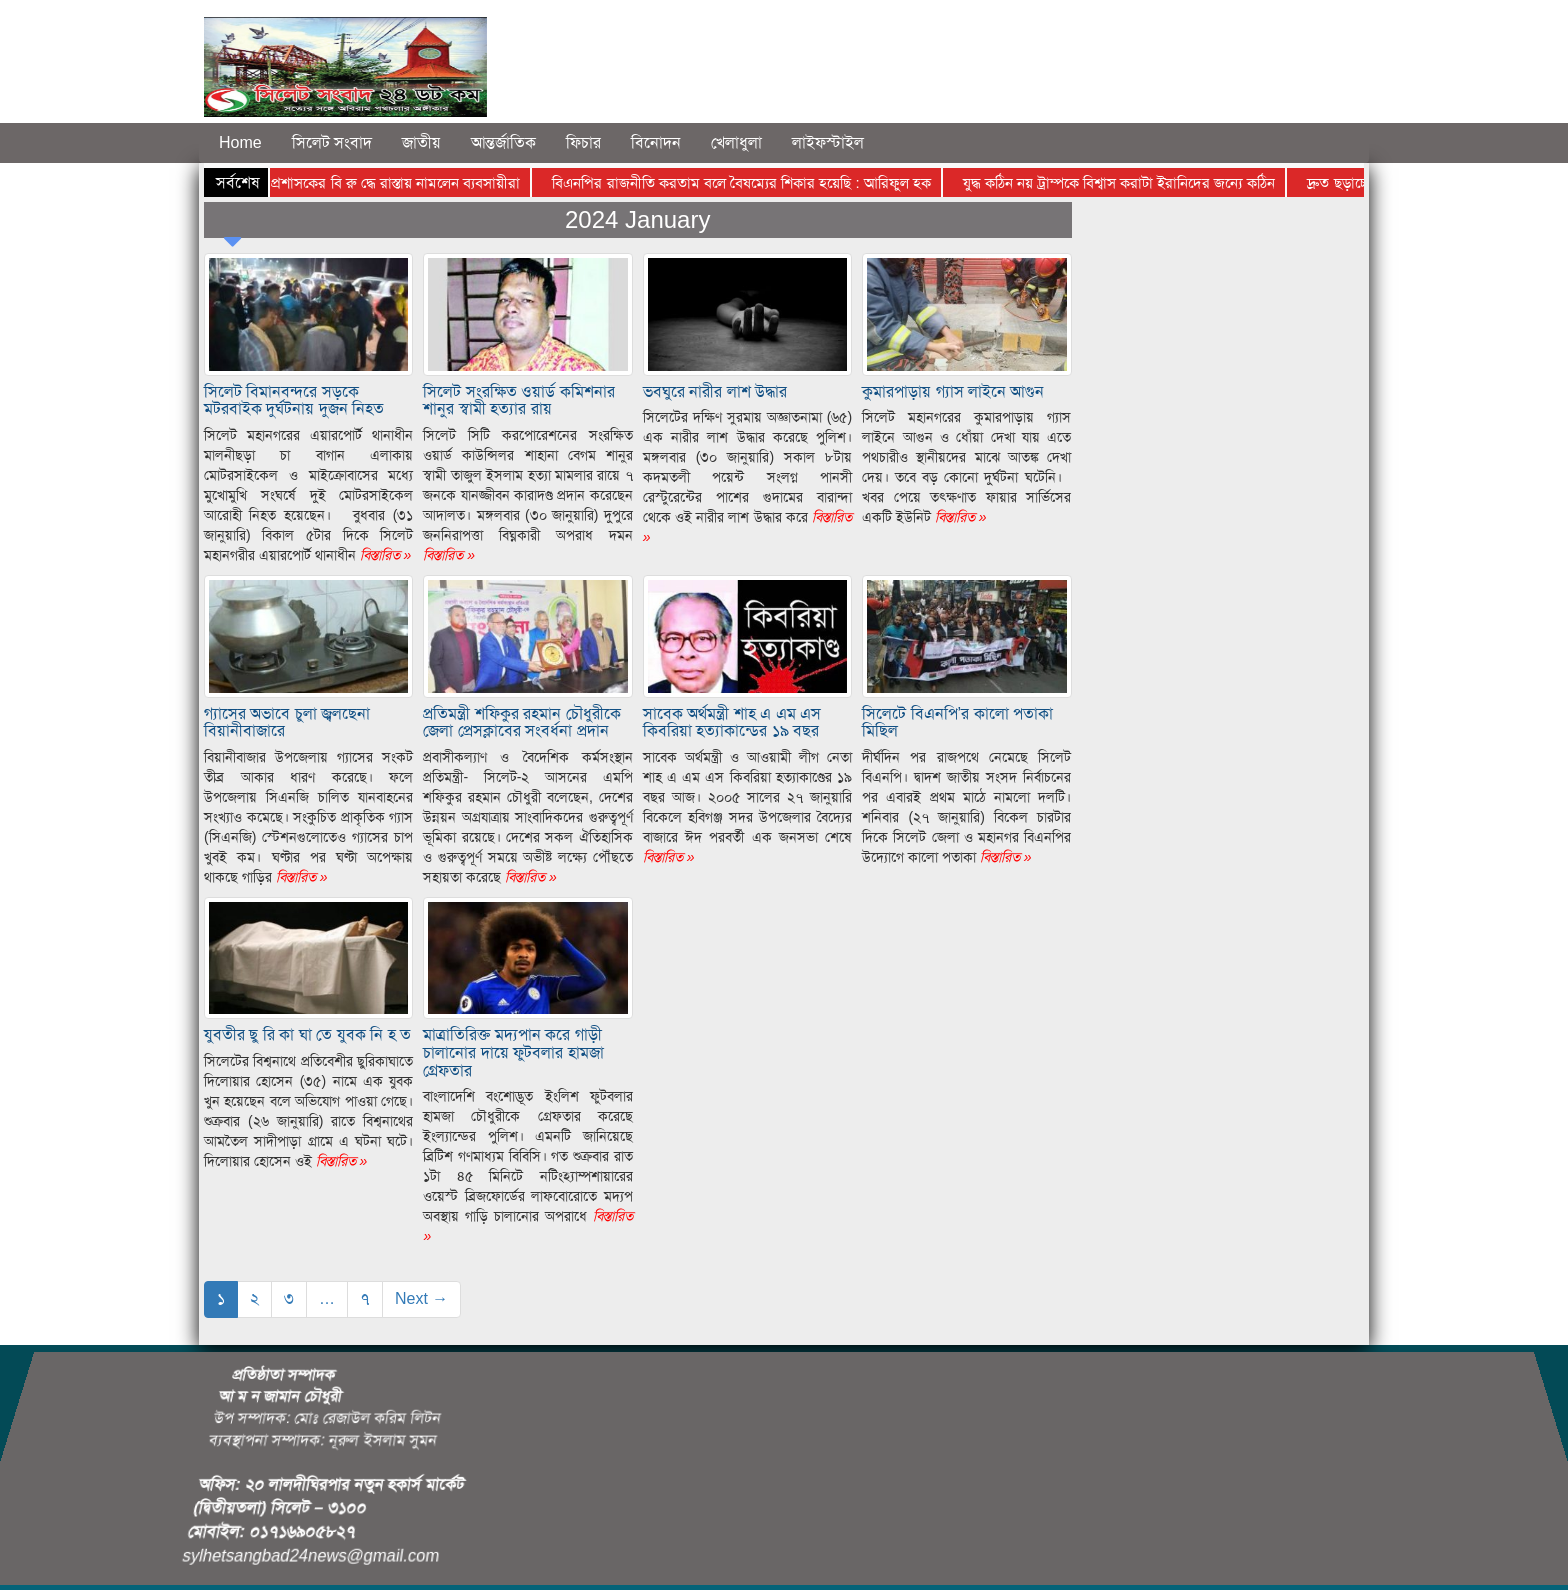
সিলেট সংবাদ (332, 142)
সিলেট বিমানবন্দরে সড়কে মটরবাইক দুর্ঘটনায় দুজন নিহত (294, 400)
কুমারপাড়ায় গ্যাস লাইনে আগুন (953, 391)
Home (240, 142)
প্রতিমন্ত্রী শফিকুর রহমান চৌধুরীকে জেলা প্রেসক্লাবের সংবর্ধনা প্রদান (521, 722)
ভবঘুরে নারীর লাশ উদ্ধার (715, 391)
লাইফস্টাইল (828, 142)
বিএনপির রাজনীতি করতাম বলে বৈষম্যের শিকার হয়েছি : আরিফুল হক (753, 182)
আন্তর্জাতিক (503, 142)
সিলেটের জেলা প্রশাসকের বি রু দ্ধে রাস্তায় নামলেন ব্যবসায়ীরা (366, 182)
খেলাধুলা (736, 142)
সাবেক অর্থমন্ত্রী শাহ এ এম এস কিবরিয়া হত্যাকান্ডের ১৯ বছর (732, 722)
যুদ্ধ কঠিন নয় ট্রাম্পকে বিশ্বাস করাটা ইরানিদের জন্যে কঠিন (1131, 182)
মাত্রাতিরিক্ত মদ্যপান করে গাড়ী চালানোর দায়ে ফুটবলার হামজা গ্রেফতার (513, 1052)
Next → (421, 1298)
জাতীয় (421, 142)
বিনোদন (656, 142)
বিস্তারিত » (384, 555)
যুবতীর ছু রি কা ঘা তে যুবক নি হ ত (307, 1034)
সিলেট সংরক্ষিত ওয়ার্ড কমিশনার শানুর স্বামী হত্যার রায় (518, 400)
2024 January (637, 220)
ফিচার (583, 142)
